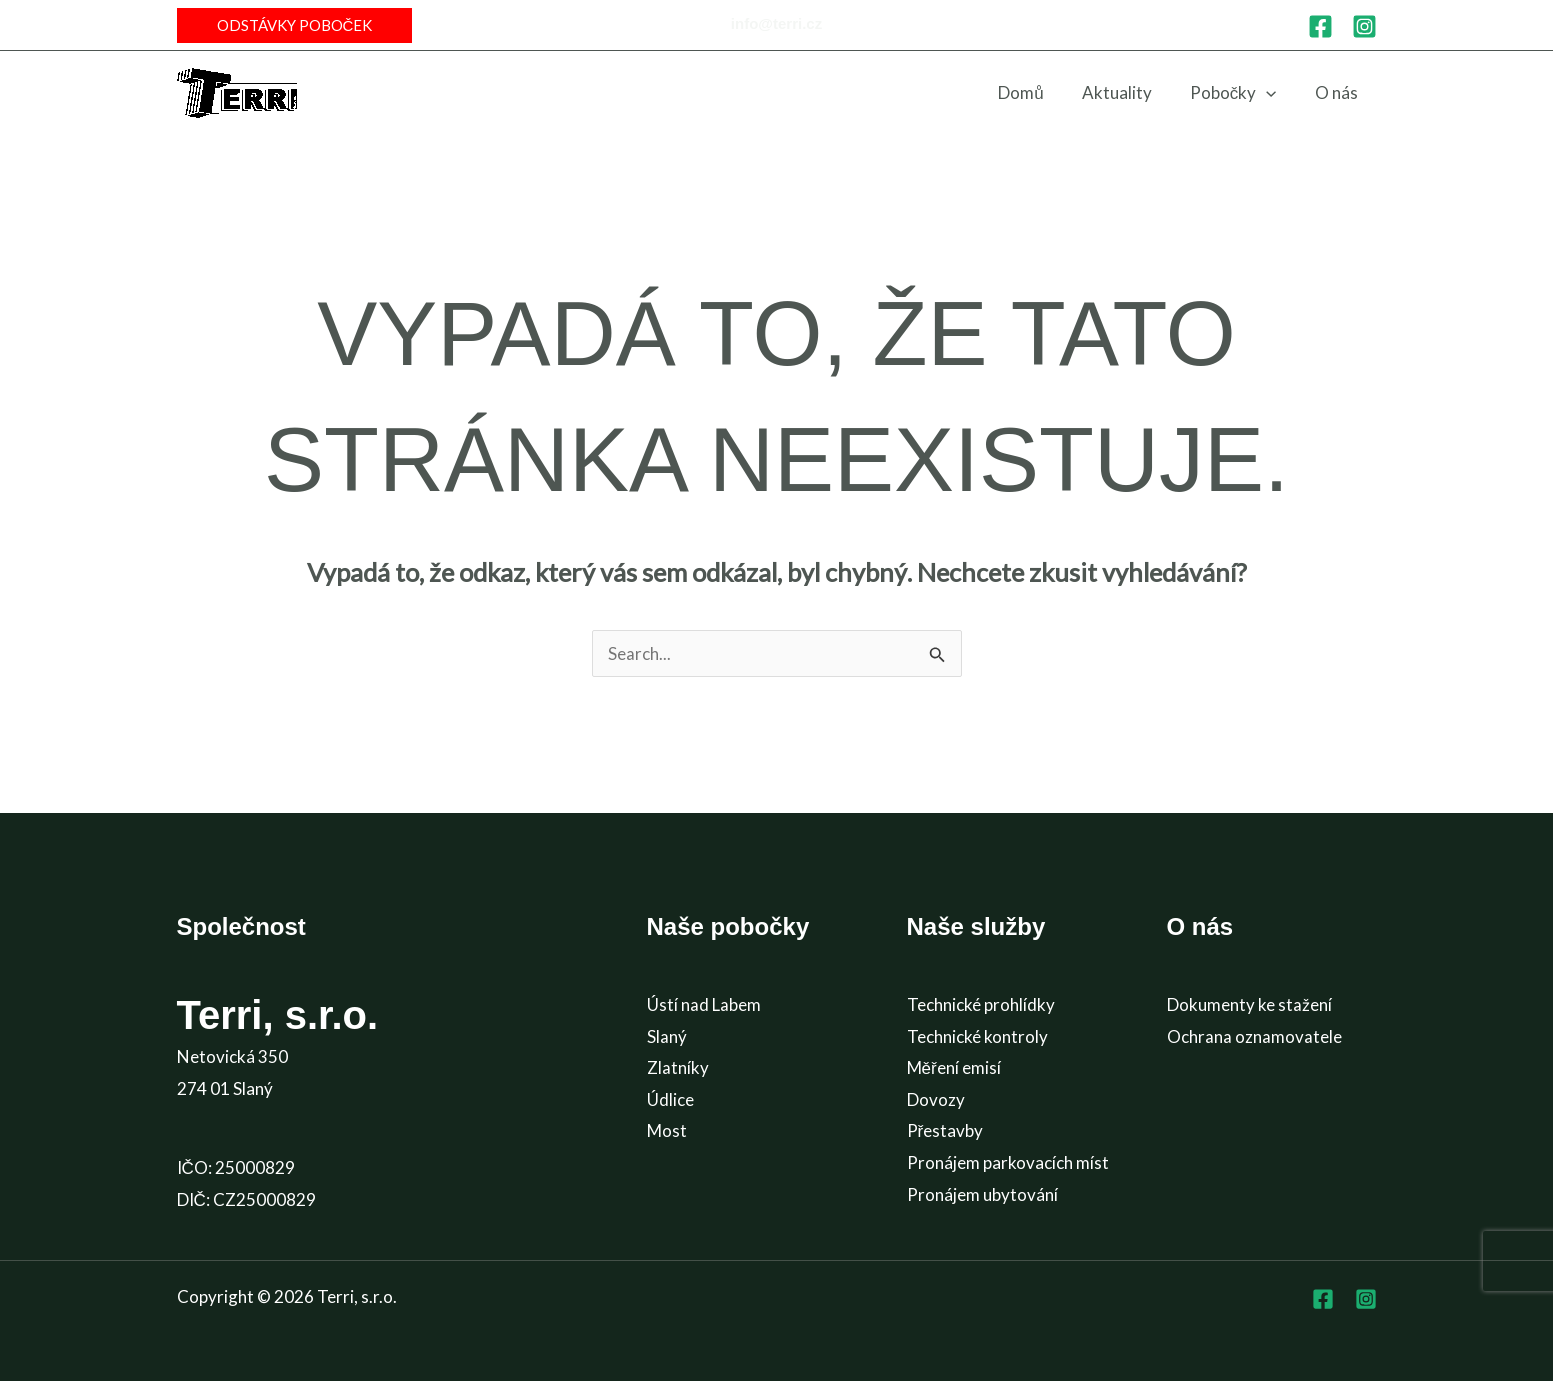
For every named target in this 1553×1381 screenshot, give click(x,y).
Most (667, 1130)
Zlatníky (678, 1067)
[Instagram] (1364, 26)
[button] (295, 25)
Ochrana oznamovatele (1254, 1036)
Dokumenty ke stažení (1249, 1004)
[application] (1272, 93)
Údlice (670, 1099)
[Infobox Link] (776, 25)
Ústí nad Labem (704, 1004)
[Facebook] (1320, 26)
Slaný (667, 1036)
